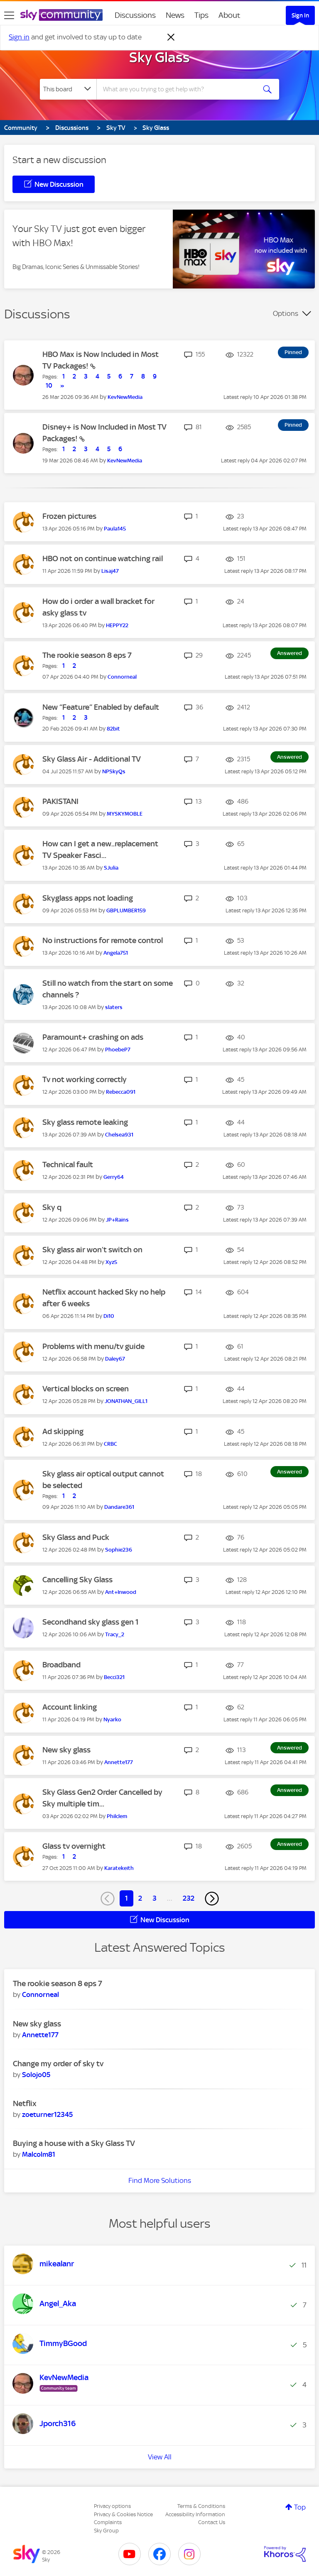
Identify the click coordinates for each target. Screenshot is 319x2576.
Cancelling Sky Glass (77, 1579)
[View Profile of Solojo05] (36, 2074)
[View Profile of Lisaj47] (110, 571)
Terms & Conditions (201, 2506)
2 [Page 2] (140, 1898)
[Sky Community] (61, 15)
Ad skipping (62, 1431)
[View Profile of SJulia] (111, 868)
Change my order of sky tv (58, 2063)
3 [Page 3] (154, 1898)
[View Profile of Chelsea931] (119, 1135)
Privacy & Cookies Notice (123, 2514)
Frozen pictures (69, 516)
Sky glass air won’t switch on (92, 1249)
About (229, 15)
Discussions (135, 15)
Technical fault (67, 1164)
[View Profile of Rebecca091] (120, 1092)
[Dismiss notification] (171, 37)
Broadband (61, 1664)
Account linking (69, 1707)
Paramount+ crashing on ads (92, 1037)
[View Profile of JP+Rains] (117, 1220)
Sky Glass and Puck (75, 1537)
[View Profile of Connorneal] (122, 677)
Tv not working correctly (84, 1079)
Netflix (25, 2103)
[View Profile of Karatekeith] (119, 1868)
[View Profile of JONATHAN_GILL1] (126, 1401)
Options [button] (285, 313)
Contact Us (211, 2522)
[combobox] (179, 89)
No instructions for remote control (102, 940)
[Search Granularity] (68, 89)
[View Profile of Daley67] (115, 1359)
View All (160, 2457)
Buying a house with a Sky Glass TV (74, 2143)
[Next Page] (212, 1898)
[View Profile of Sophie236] (118, 1550)
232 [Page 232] (188, 1898)
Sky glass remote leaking (85, 1122)
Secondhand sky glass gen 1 (90, 1622)
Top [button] (300, 2507)
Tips (201, 15)
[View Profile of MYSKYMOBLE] (124, 814)
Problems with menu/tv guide (93, 1346)
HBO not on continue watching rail (102, 558)
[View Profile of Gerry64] (113, 1177)
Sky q (51, 1207)
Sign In (300, 15)
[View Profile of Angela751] (115, 953)
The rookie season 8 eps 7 (87, 655)
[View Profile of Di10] (108, 1316)
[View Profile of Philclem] (117, 1816)
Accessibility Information (195, 2514)
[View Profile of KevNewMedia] (125, 397)
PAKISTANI (60, 801)
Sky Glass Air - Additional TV (91, 759)
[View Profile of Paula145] (115, 528)
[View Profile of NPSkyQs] (113, 771)
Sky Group (106, 2530)
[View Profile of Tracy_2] (114, 1634)
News (175, 15)
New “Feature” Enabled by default (100, 707)
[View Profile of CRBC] (110, 1444)
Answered (289, 653)
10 (49, 385)
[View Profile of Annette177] (118, 1762)
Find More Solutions (159, 2180)
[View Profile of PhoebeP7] (117, 1049)
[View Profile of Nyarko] (112, 1719)
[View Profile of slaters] (114, 1007)
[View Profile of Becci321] (114, 1677)
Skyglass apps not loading (87, 898)
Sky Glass (159, 57)
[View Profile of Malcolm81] (38, 2154)
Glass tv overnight (74, 1846)
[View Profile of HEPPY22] (117, 625)
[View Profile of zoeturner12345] (47, 2114)
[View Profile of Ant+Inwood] (120, 1592)
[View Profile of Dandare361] (119, 1507)
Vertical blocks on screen (85, 1388)
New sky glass (66, 1750)
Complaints (108, 2522)
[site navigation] (9, 15)
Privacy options (112, 2506)
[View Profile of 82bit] (113, 729)
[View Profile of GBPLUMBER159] (126, 910)
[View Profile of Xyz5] (111, 1262)
